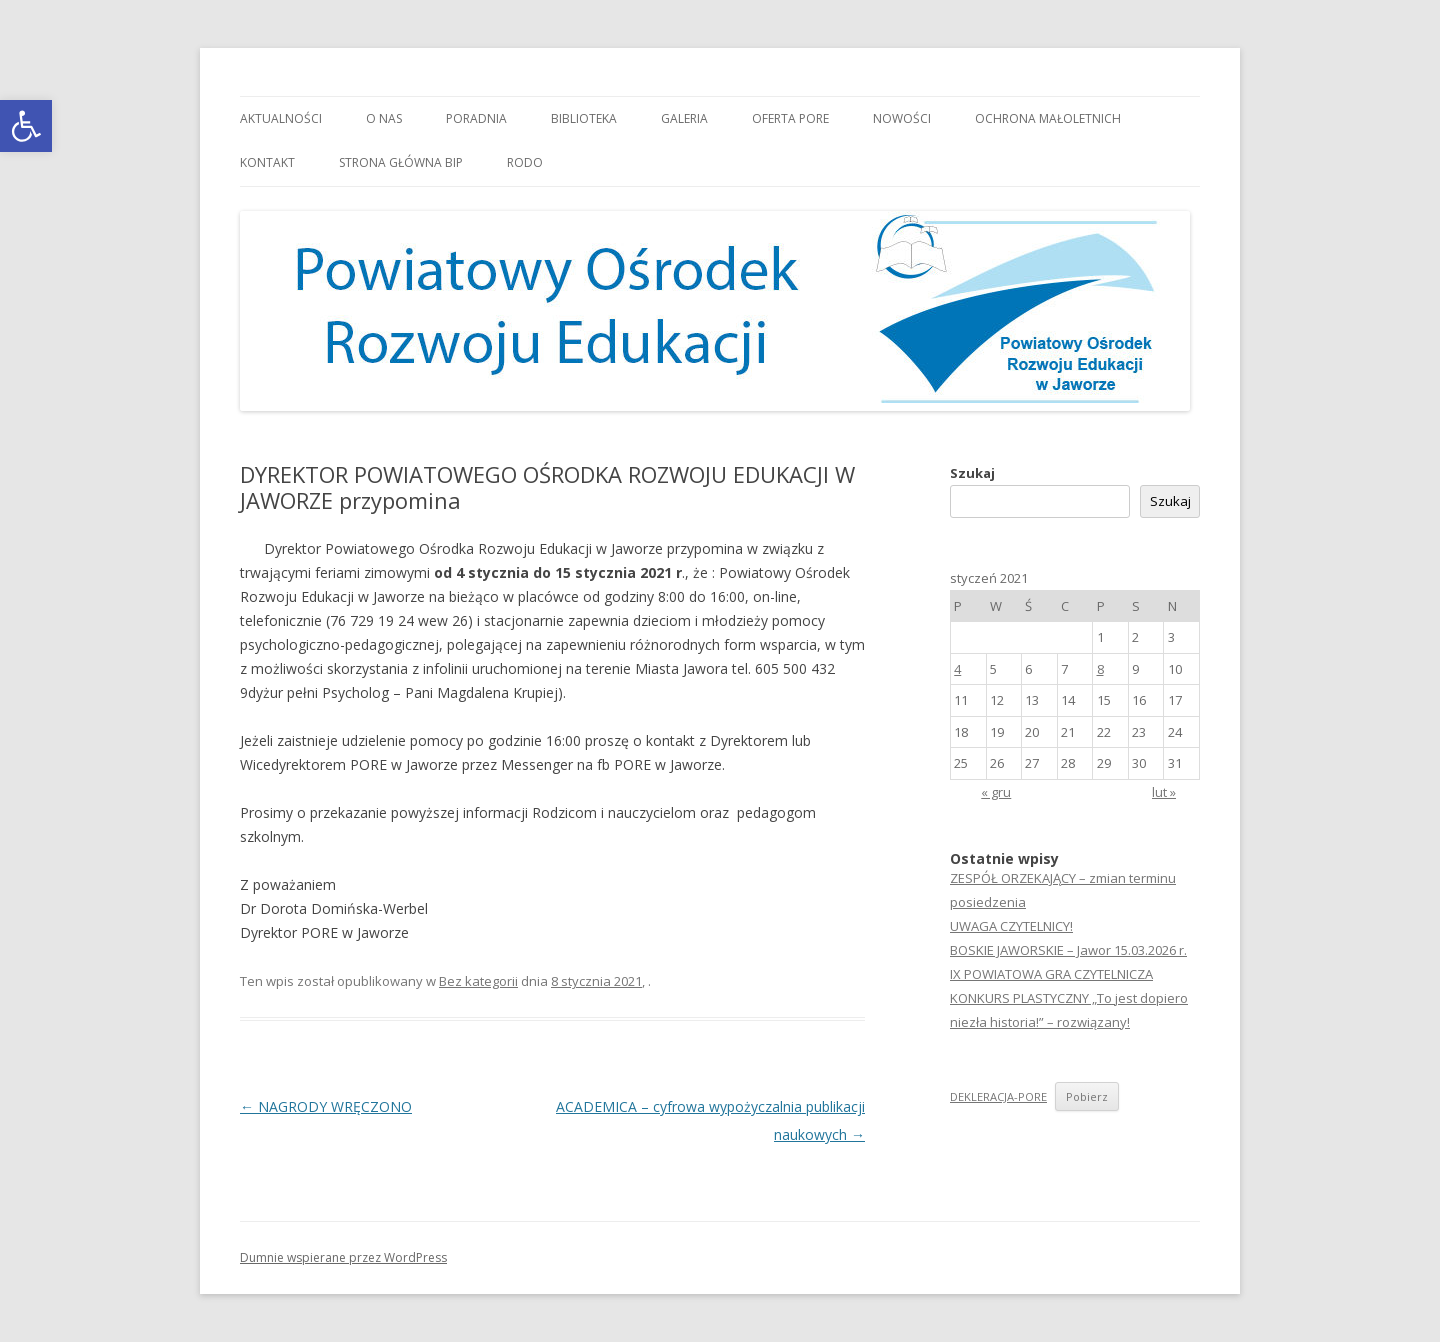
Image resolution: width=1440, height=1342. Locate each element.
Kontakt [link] (267, 162)
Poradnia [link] (476, 118)
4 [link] (957, 669)
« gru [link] (996, 792)
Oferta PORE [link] (790, 118)
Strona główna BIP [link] (401, 162)
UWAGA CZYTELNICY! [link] (1011, 926)
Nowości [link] (902, 118)
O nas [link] (384, 118)
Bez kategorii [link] (478, 981)
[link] (26, 126)
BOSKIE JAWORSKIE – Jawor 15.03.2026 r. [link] (1068, 950)
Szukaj (972, 473)
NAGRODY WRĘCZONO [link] (326, 1106)
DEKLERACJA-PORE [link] (998, 1096)
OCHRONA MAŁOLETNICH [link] (1048, 118)
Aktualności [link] (281, 118)
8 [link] (1100, 669)
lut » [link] (1164, 792)
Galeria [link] (684, 118)
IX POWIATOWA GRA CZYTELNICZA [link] (1051, 974)
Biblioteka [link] (584, 118)
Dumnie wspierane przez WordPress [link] (343, 1257)
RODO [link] (525, 162)
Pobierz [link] (1087, 1096)
